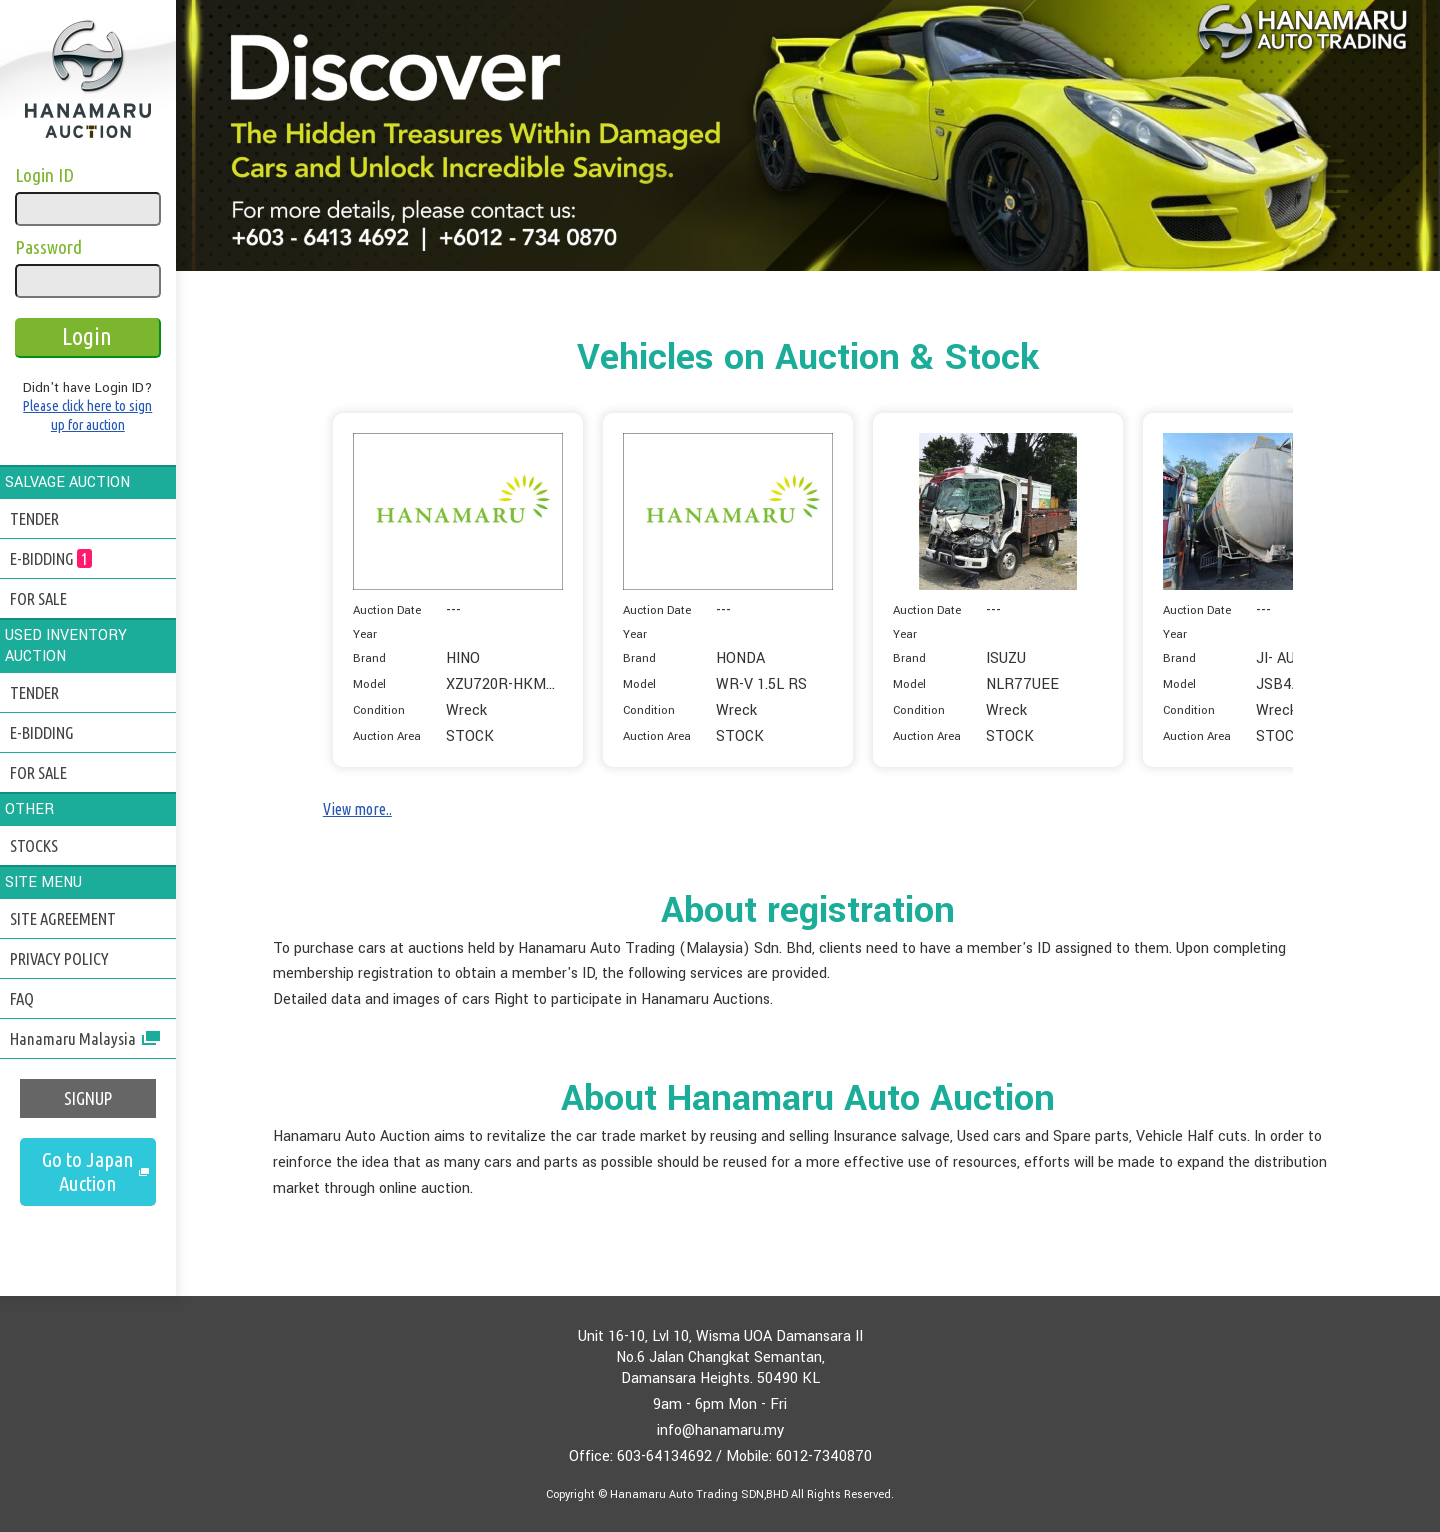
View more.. (357, 809)
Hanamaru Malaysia (85, 1038)
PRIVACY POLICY (59, 958)
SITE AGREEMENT (63, 918)
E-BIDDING (51, 558)
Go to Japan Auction (88, 1171)
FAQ (22, 998)
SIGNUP (88, 1098)
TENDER (34, 518)
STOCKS (34, 845)
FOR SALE (38, 598)
